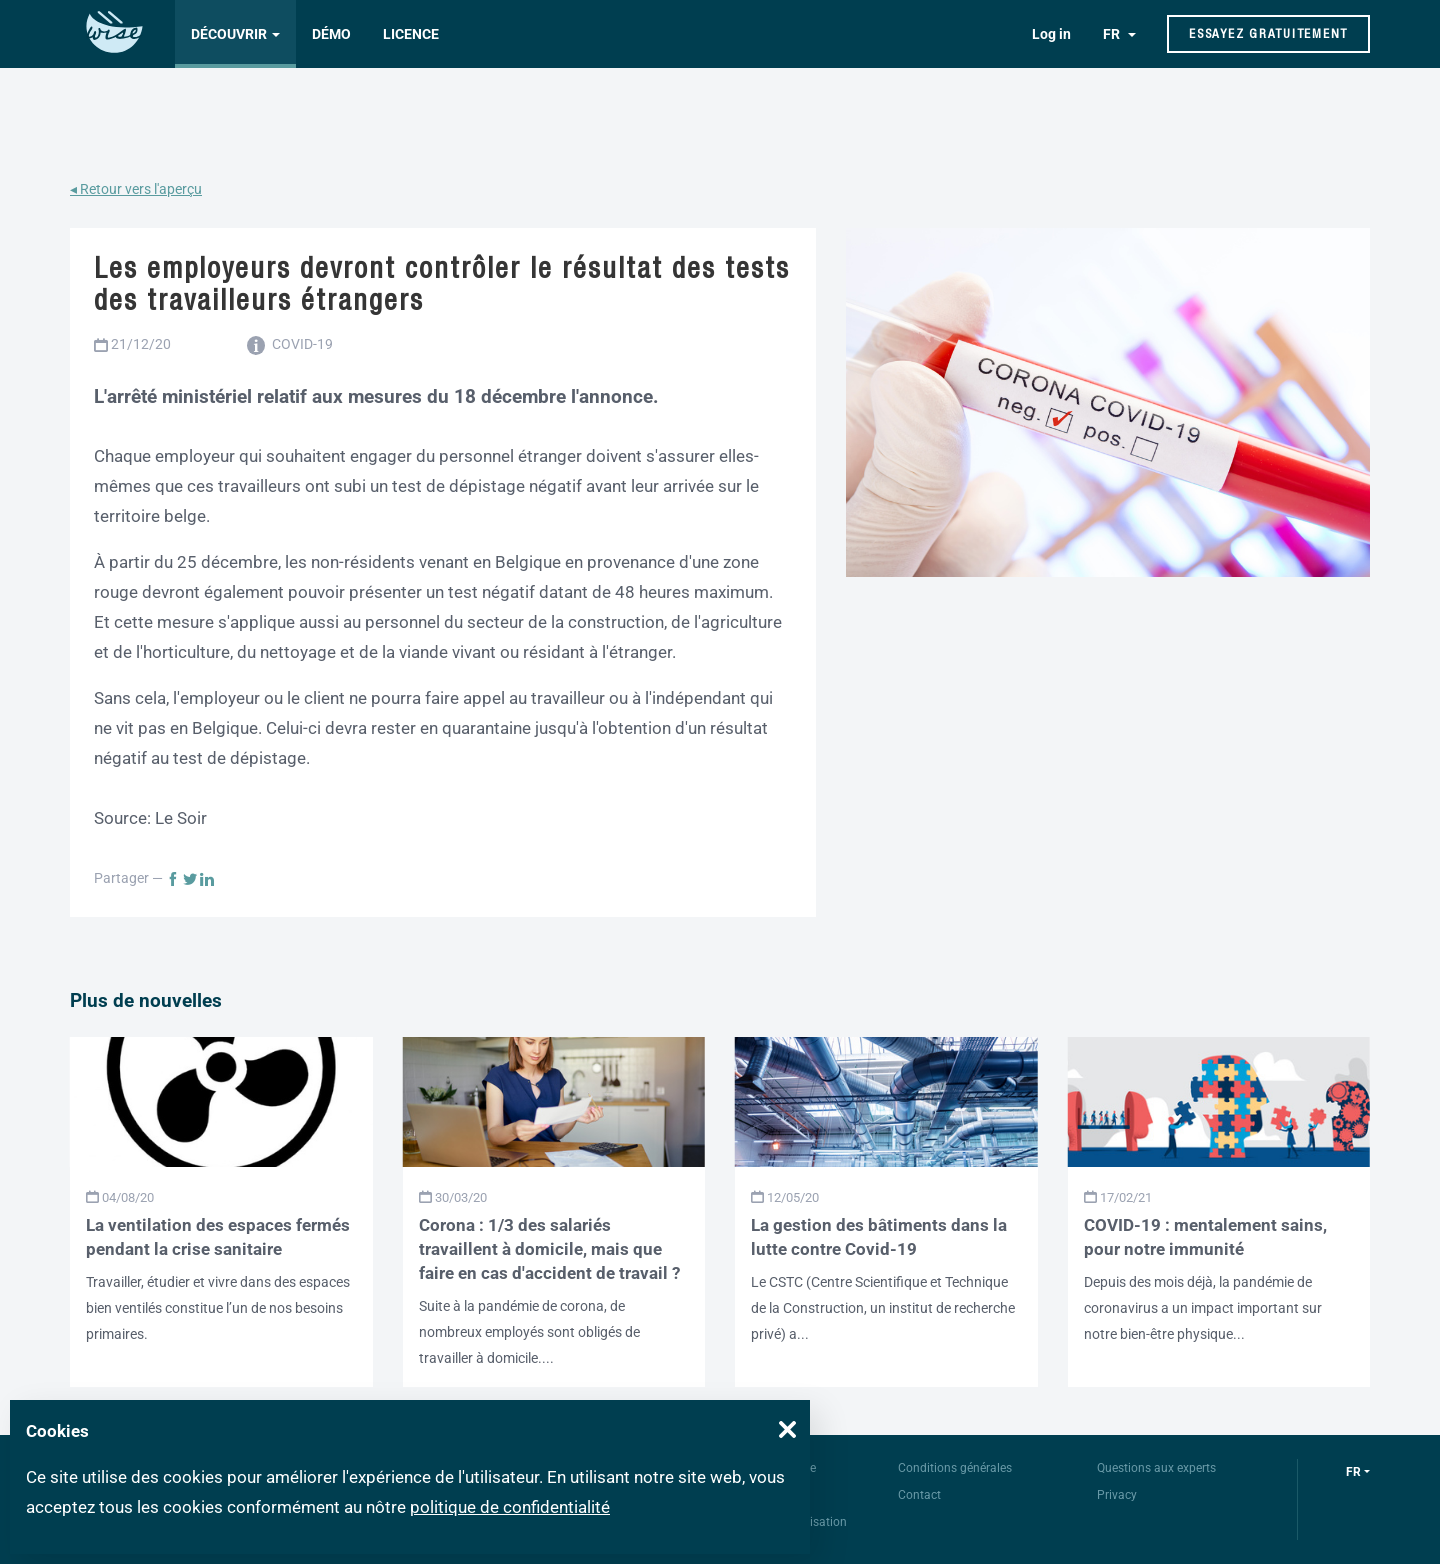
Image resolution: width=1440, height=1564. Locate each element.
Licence (411, 34)
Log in (1051, 34)
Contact (919, 1495)
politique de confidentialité (510, 1507)
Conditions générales (955, 1468)
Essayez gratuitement (1268, 33)
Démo (331, 34)
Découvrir (229, 34)
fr (1353, 1472)
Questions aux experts (1156, 1468)
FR (1113, 34)
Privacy (1117, 1495)
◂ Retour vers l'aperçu (136, 189)
